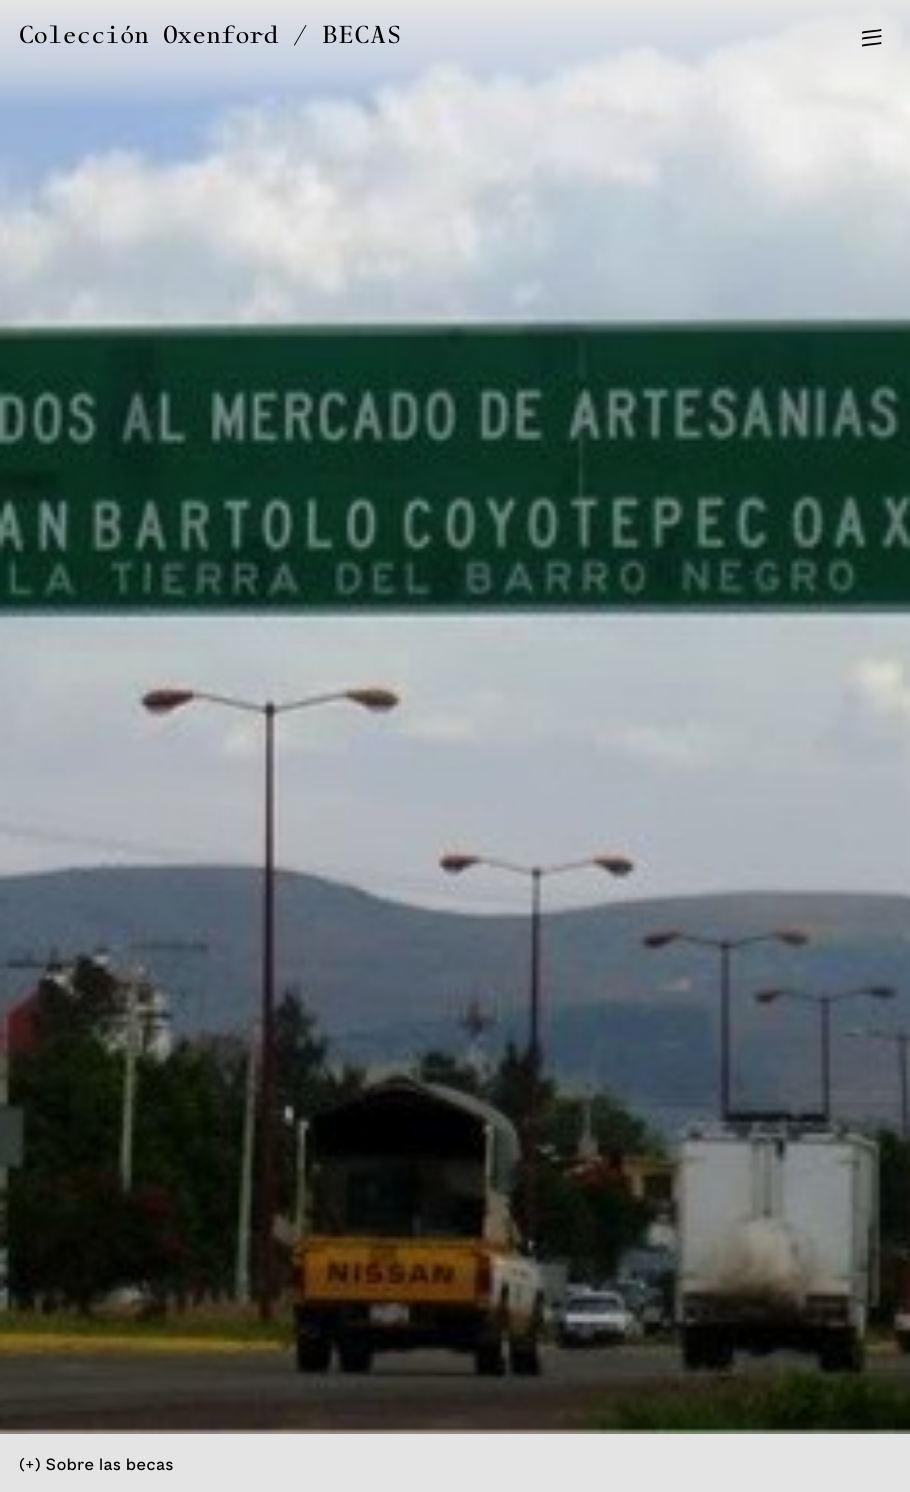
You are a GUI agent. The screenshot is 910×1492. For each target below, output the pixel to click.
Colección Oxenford (148, 35)
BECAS (363, 35)
